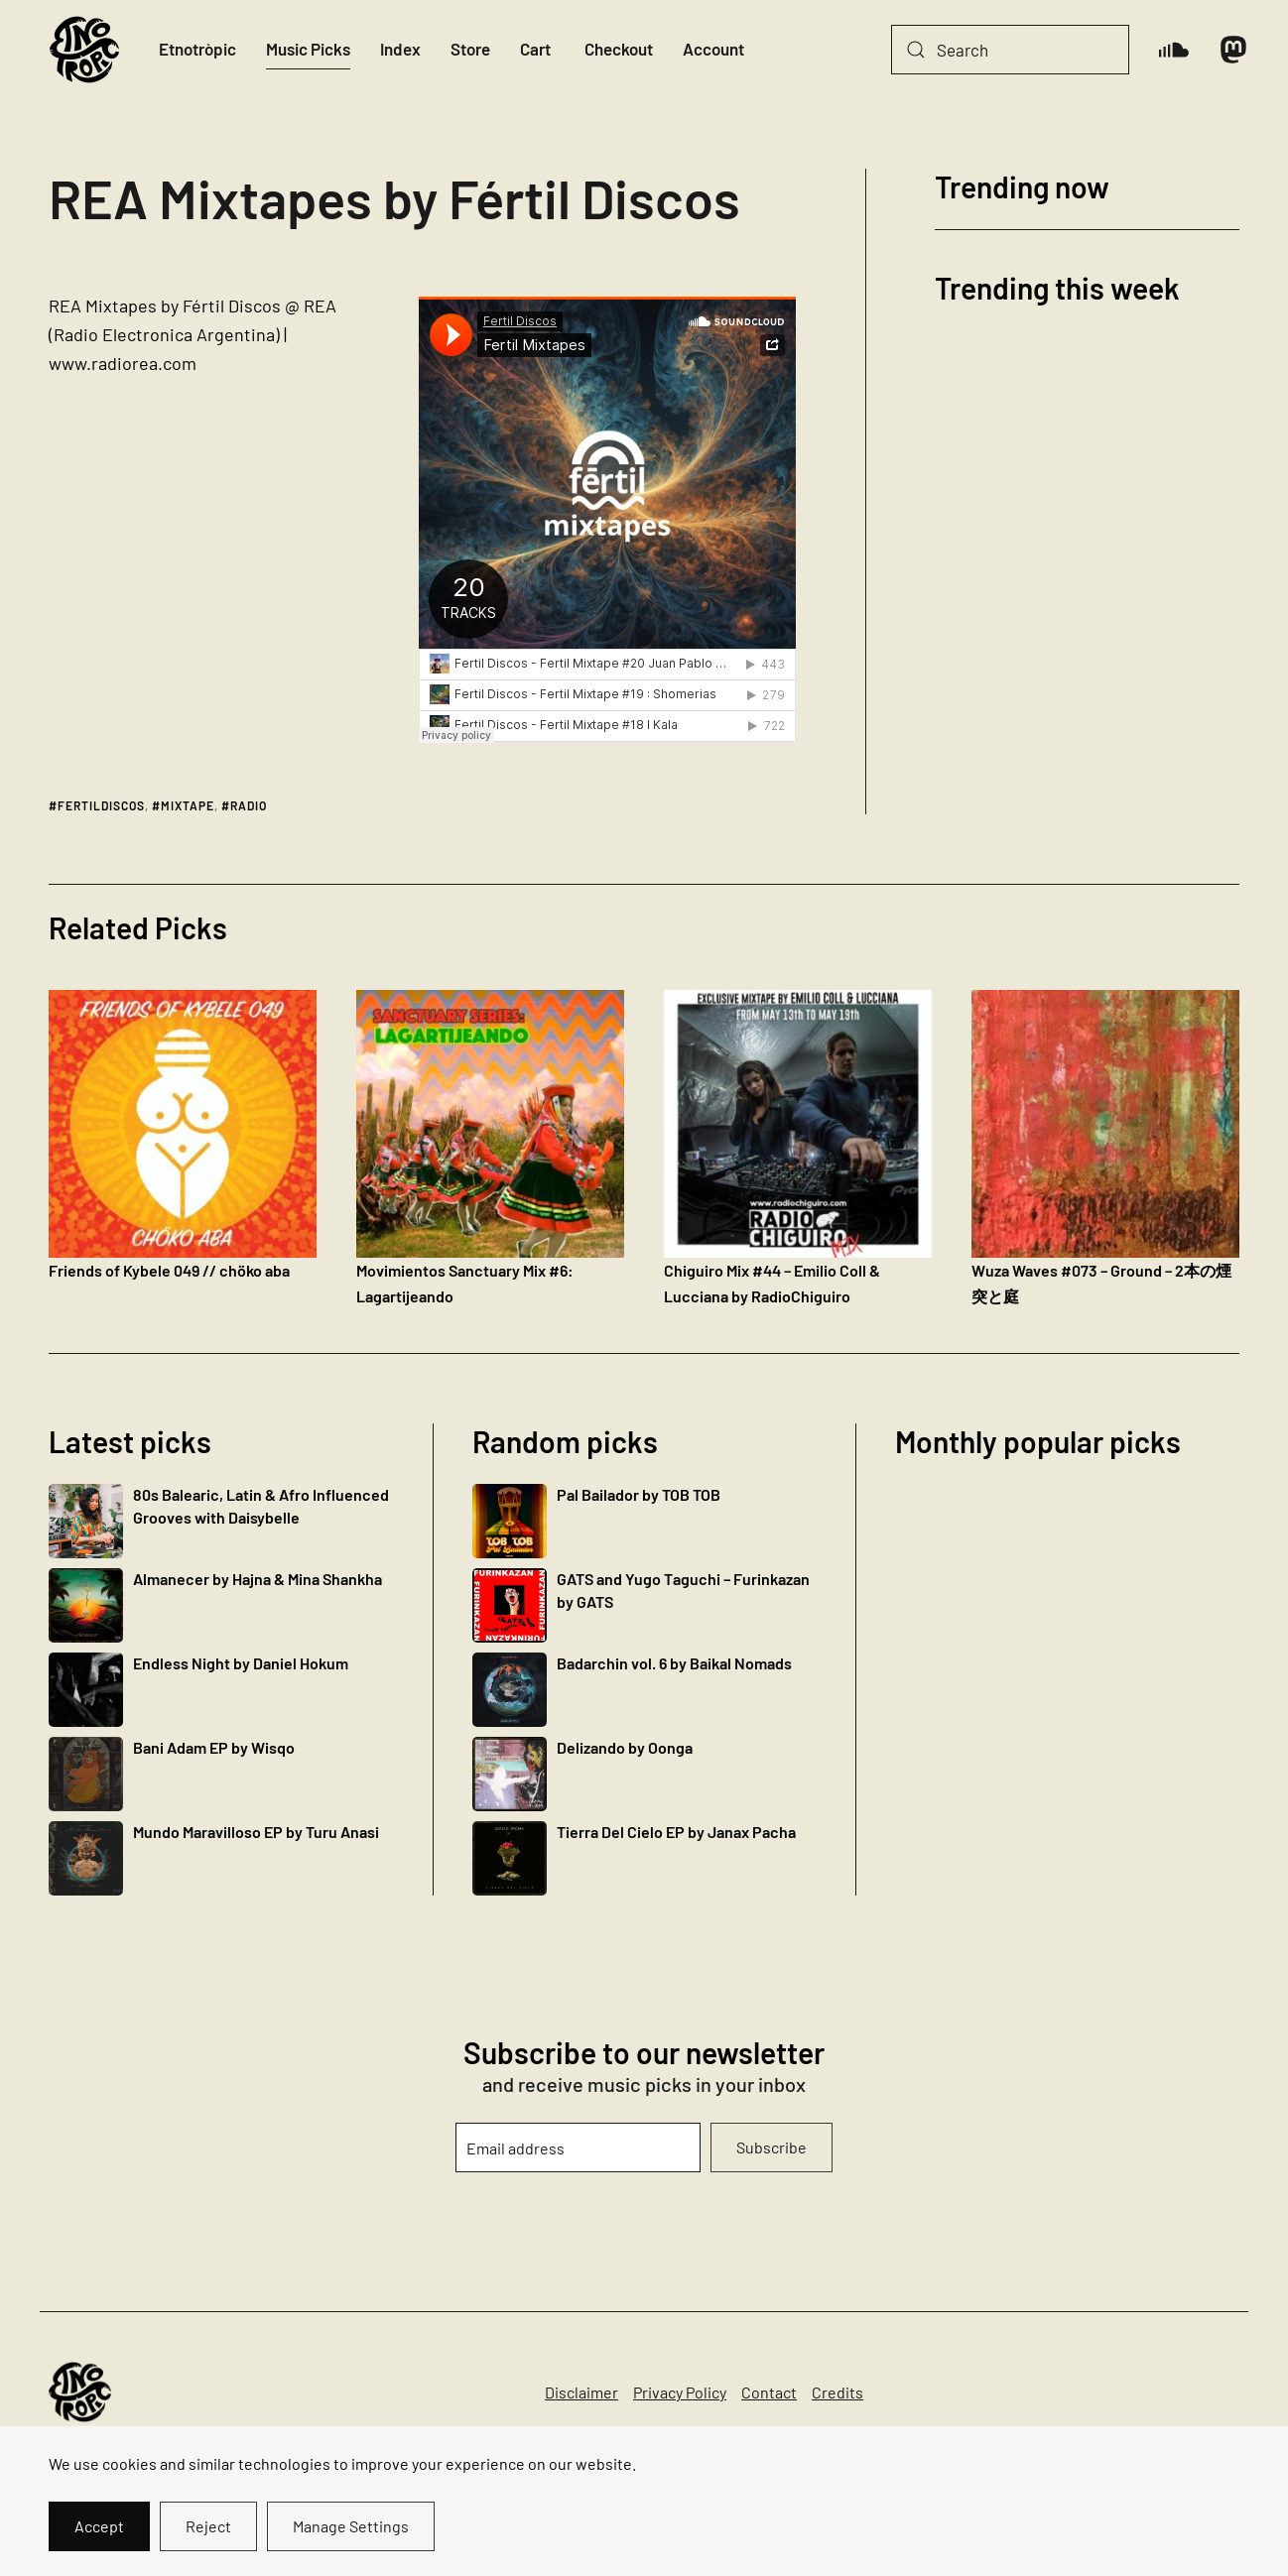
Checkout (618, 49)
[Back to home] (84, 49)
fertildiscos (101, 805)
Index (400, 49)
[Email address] (577, 2147)
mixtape (187, 805)
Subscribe (771, 2147)
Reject (208, 2525)
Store (470, 49)
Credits (837, 2392)
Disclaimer (581, 2392)
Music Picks (308, 49)
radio (248, 805)
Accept (99, 2525)
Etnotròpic (197, 49)
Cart (535, 49)
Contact (769, 2392)
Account (713, 49)
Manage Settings (351, 2525)
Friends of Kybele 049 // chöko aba (169, 1270)
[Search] (1010, 49)
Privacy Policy (679, 2392)
